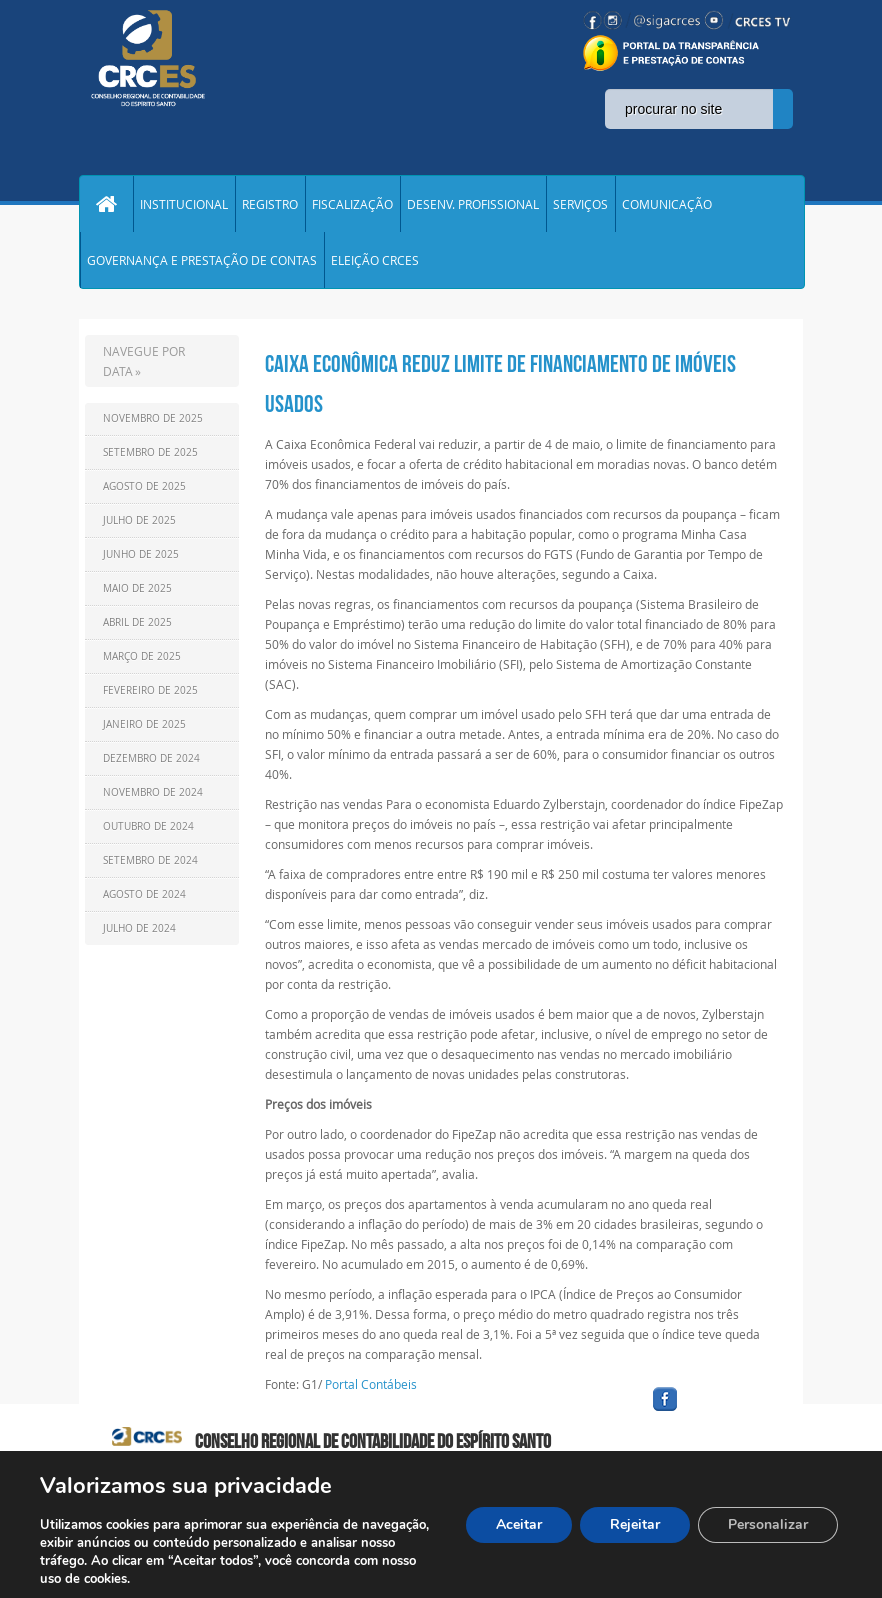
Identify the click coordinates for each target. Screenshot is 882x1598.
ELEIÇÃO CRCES (375, 260)
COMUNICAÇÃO (667, 204)
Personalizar (768, 1524)
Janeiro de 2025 (144, 724)
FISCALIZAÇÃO (352, 204)
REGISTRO (270, 204)
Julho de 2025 (139, 520)
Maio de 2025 (137, 588)
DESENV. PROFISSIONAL (473, 204)
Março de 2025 (142, 656)
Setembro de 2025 (150, 452)
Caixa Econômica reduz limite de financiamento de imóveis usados (500, 384)
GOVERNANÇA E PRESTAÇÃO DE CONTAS (202, 260)
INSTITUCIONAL (184, 204)
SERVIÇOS (580, 204)
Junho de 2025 (141, 554)
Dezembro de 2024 (151, 758)
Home (106, 204)
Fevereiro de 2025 (150, 690)
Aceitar (519, 1524)
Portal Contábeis (371, 1384)
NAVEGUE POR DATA (144, 361)
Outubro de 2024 (148, 826)
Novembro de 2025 (153, 418)
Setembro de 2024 (150, 860)
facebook (713, 1411)
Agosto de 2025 (144, 486)
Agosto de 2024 (144, 894)
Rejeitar (635, 1524)
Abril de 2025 (137, 622)
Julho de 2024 (139, 928)
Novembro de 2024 (153, 792)
